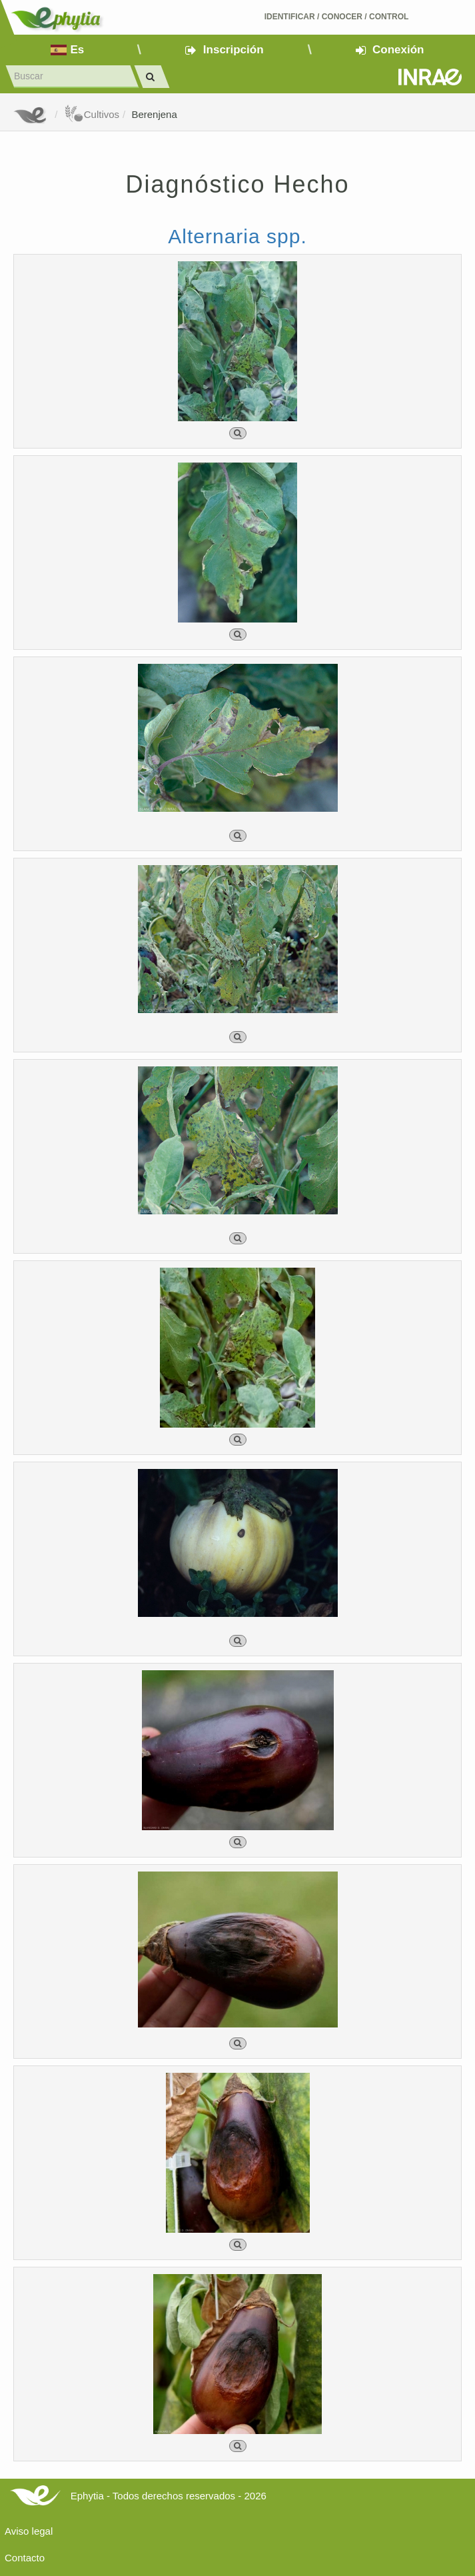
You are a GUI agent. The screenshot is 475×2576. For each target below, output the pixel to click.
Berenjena (154, 114)
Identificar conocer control (336, 16)
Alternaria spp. (237, 236)
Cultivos (91, 114)
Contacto (25, 2557)
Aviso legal (29, 2531)
